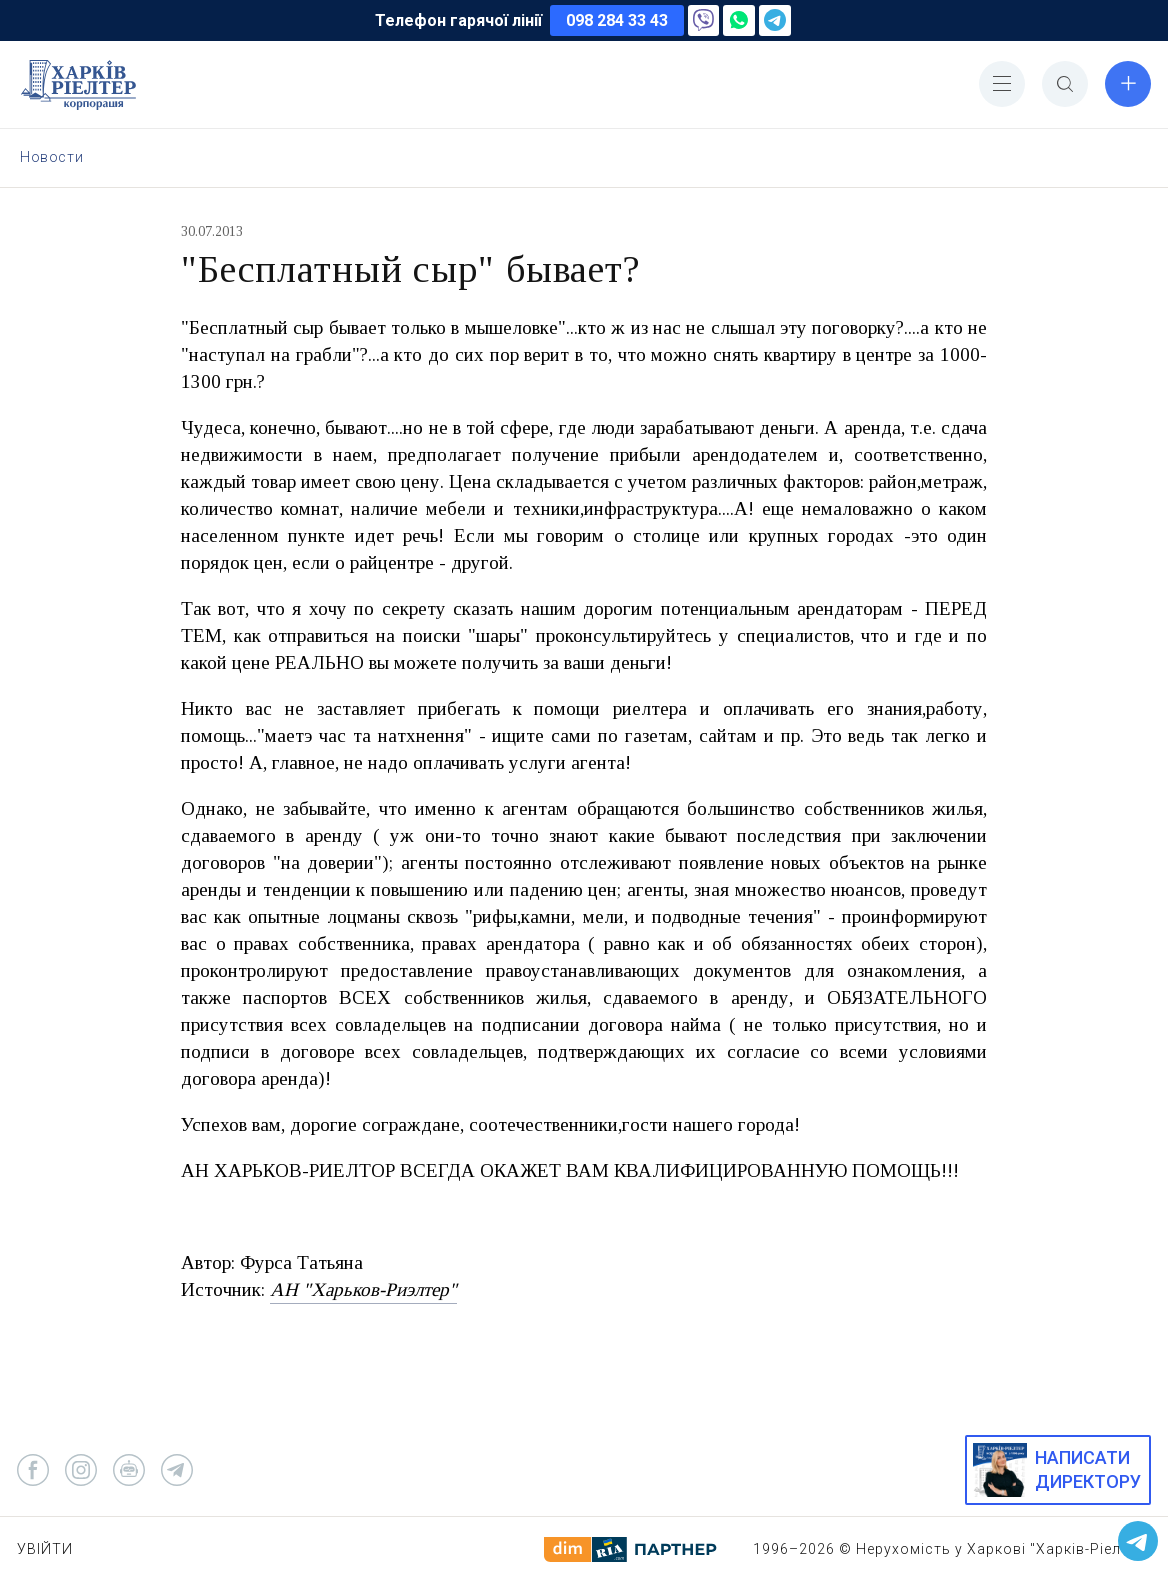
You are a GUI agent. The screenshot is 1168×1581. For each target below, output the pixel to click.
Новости (51, 157)
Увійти (45, 1549)
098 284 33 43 (617, 20)
